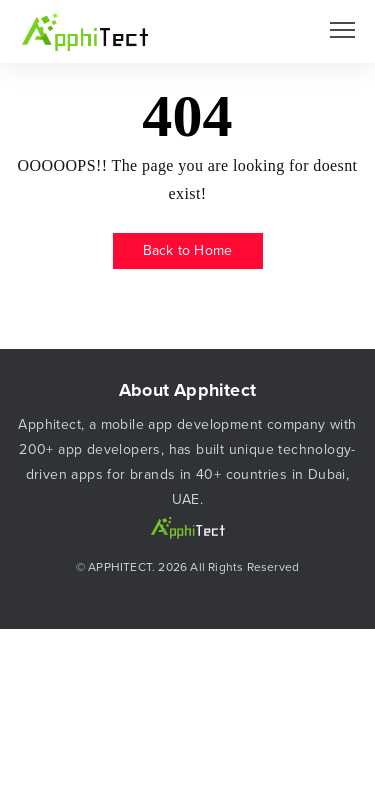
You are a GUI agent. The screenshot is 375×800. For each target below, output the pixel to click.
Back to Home (187, 250)
